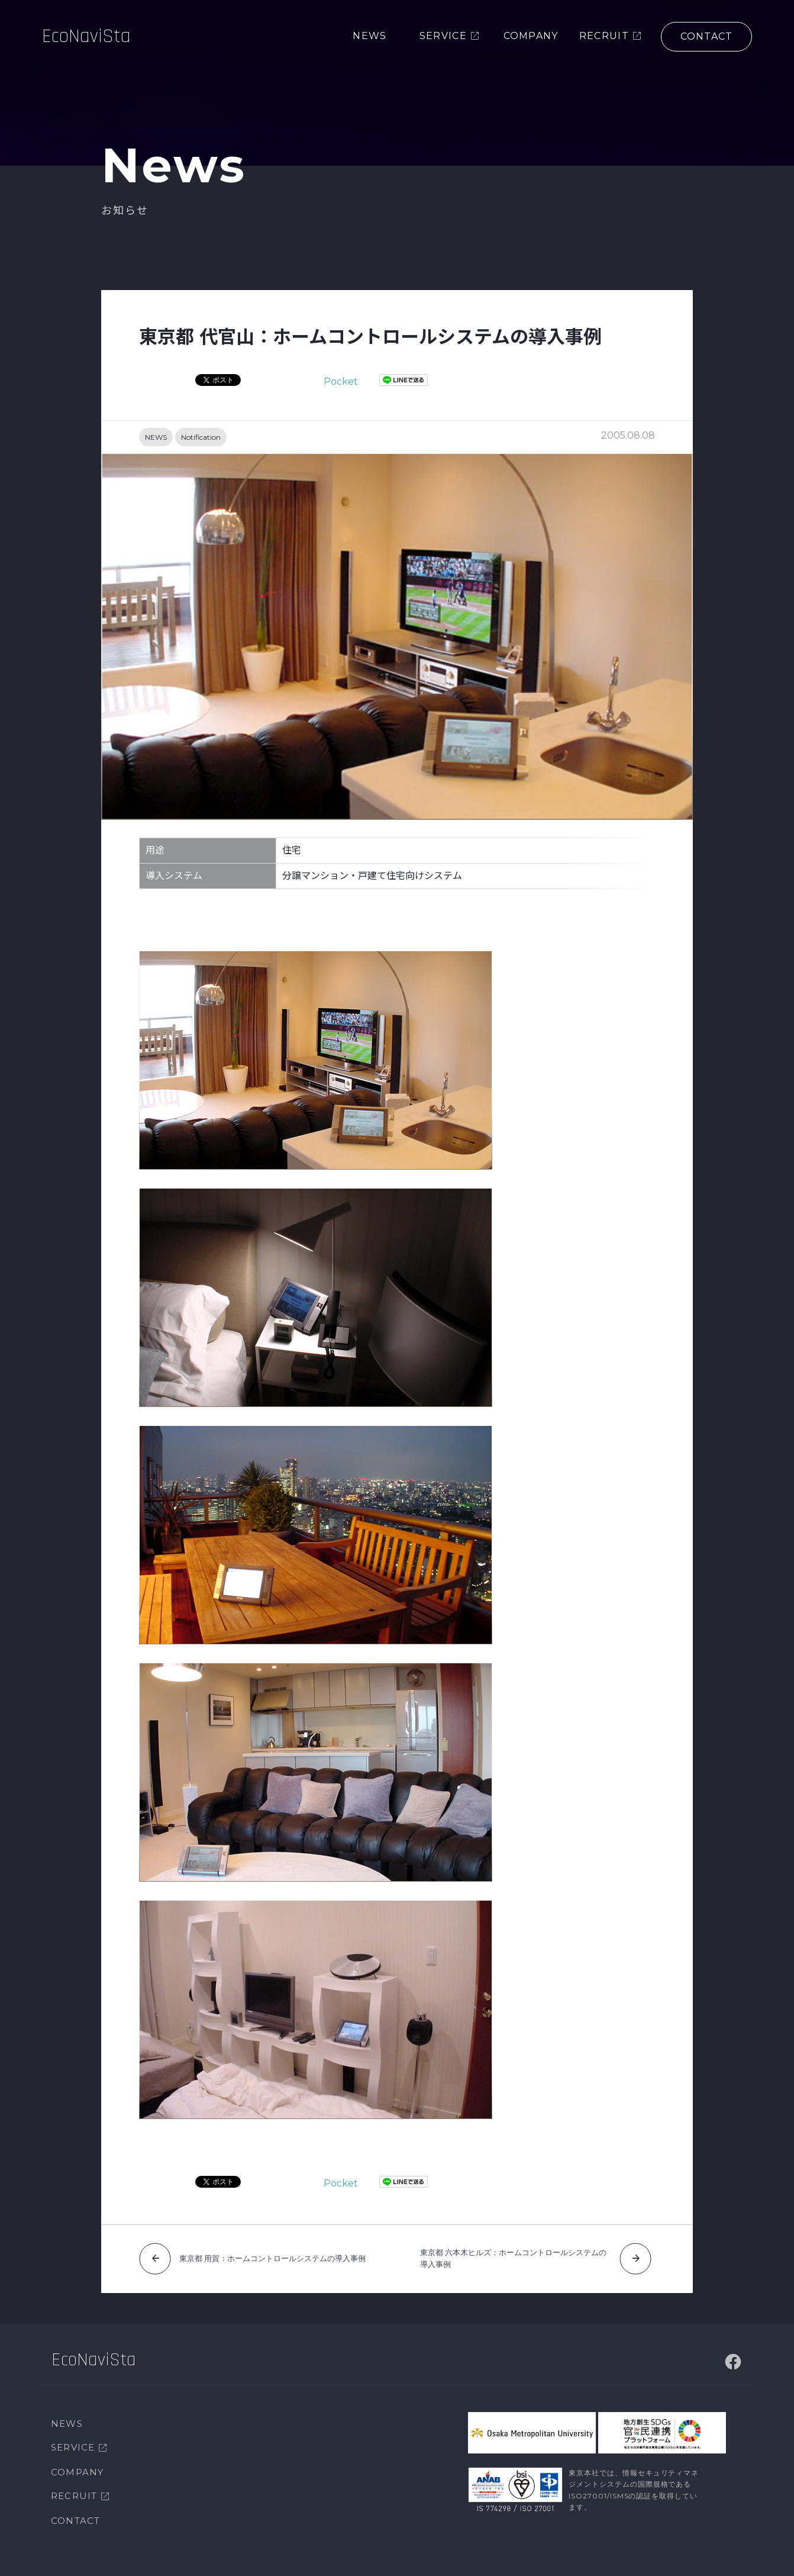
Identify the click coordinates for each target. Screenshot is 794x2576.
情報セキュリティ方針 (218, 2558)
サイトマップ (65, 2558)
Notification (201, 437)
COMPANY (77, 2443)
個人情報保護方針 (134, 2558)
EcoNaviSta (88, 38)
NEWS (156, 437)
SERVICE (73, 2418)
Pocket (341, 381)
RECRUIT (74, 2467)
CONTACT (75, 2492)
